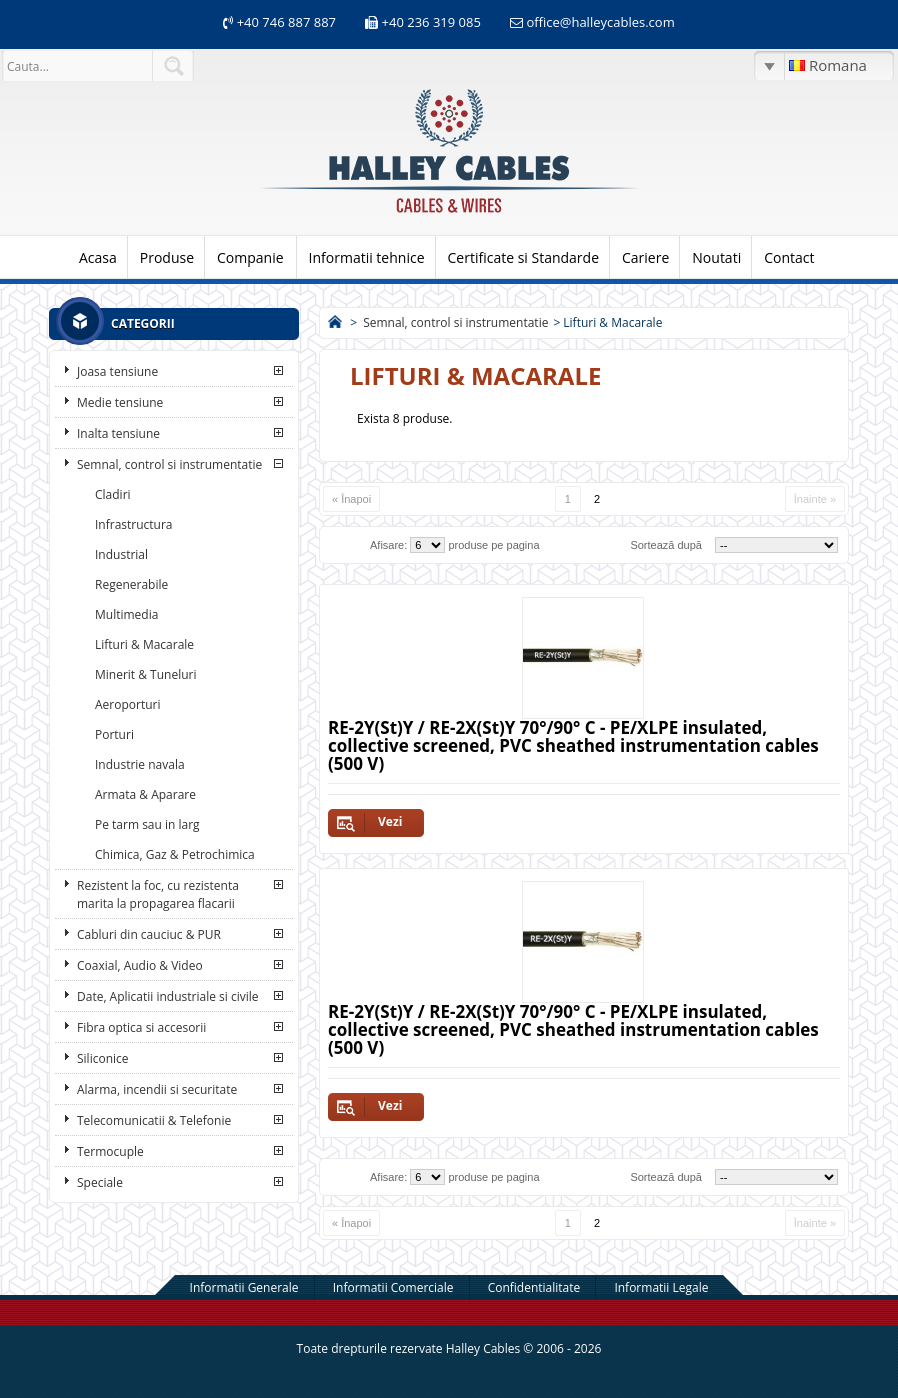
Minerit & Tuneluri (146, 674)
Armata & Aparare (145, 794)
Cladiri (113, 494)
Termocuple (110, 1151)
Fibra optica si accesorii (141, 1027)
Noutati (716, 257)
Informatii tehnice (367, 257)
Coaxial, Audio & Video (140, 965)
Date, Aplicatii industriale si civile (167, 996)
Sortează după (666, 545)
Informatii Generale (244, 1287)
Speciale (100, 1182)
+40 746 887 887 (284, 22)
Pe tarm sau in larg (147, 824)
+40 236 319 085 (431, 22)
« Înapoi (351, 499)
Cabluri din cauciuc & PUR (149, 934)
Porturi (114, 734)
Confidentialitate (534, 1287)
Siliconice (103, 1058)
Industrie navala (140, 764)
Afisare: (388, 545)
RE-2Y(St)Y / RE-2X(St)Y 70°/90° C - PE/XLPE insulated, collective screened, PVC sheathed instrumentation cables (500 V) (573, 745)
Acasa (98, 257)
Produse (167, 257)
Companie (250, 257)
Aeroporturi (127, 704)
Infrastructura (134, 524)
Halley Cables (483, 1348)
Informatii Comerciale (393, 1287)
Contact (789, 257)
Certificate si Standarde (524, 257)
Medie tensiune (120, 402)
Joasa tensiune (117, 371)
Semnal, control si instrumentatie (169, 464)
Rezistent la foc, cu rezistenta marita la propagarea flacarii (158, 894)
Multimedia (126, 614)
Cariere (645, 257)
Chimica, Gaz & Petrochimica (175, 854)
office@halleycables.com (600, 22)
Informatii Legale (661, 1287)
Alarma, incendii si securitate (157, 1089)
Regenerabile (131, 584)
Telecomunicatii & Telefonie (154, 1120)
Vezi (390, 821)
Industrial (121, 554)
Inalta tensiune (118, 433)
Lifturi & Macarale (144, 644)
